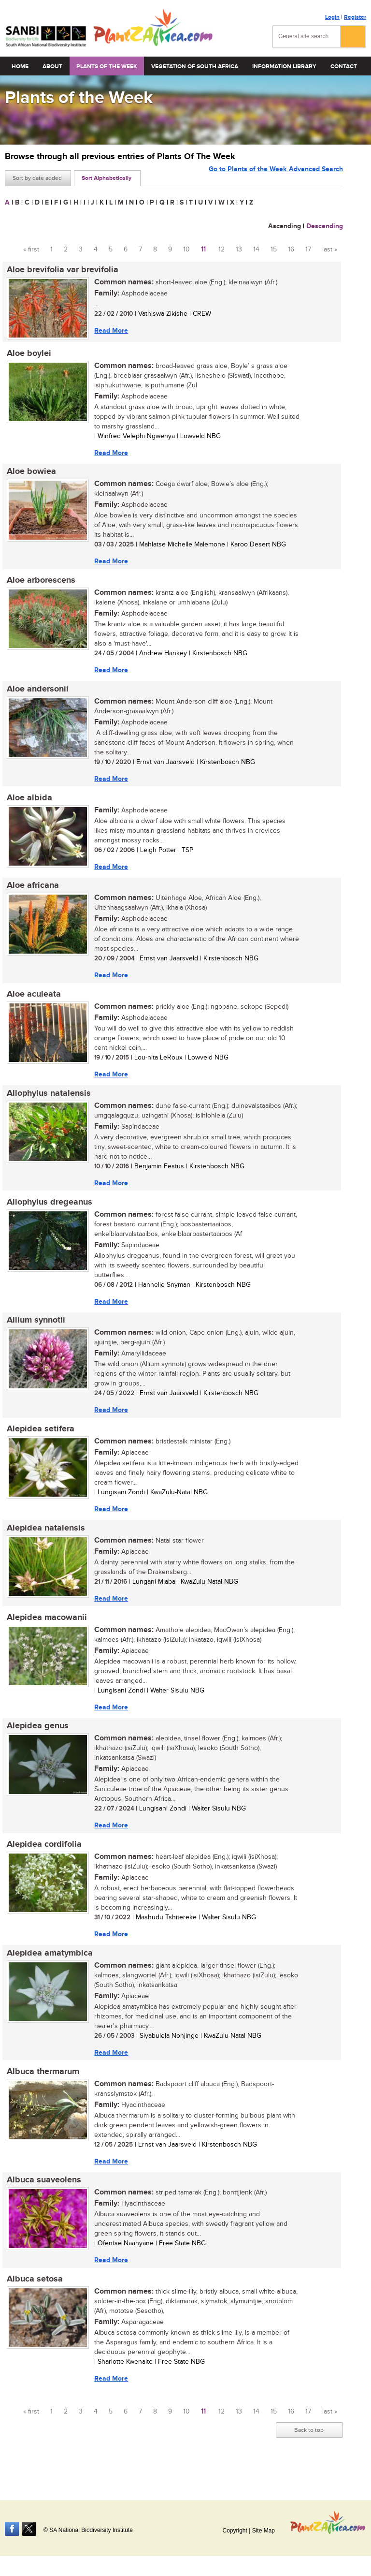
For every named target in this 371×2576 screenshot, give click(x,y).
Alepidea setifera (38, 1441)
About (52, 66)
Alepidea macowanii (45, 1631)
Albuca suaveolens (42, 2199)
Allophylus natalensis (47, 1102)
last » (329, 249)
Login (332, 17)
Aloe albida (27, 803)
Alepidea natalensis (44, 1541)
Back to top (309, 2451)
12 (221, 249)
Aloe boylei (27, 354)
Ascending (284, 226)
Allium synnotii (34, 1331)
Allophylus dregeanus (47, 1212)
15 (274, 249)
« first (31, 249)
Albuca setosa (33, 2300)
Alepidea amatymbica (48, 1970)
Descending (324, 226)
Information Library (284, 66)
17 (308, 249)
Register (355, 17)
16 (291, 249)
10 (186, 249)
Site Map (263, 2530)
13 (239, 249)
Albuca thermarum (41, 2090)
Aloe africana (31, 892)
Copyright (234, 2530)
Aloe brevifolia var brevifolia (60, 270)
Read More (109, 330)
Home (20, 66)
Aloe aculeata (32, 1002)
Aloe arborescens (39, 583)
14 (256, 249)
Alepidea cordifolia (42, 1860)
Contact (343, 66)
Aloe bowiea (29, 474)
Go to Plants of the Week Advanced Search (276, 177)
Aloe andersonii (36, 693)
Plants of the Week (106, 66)
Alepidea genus (36, 1741)
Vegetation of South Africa (194, 66)
